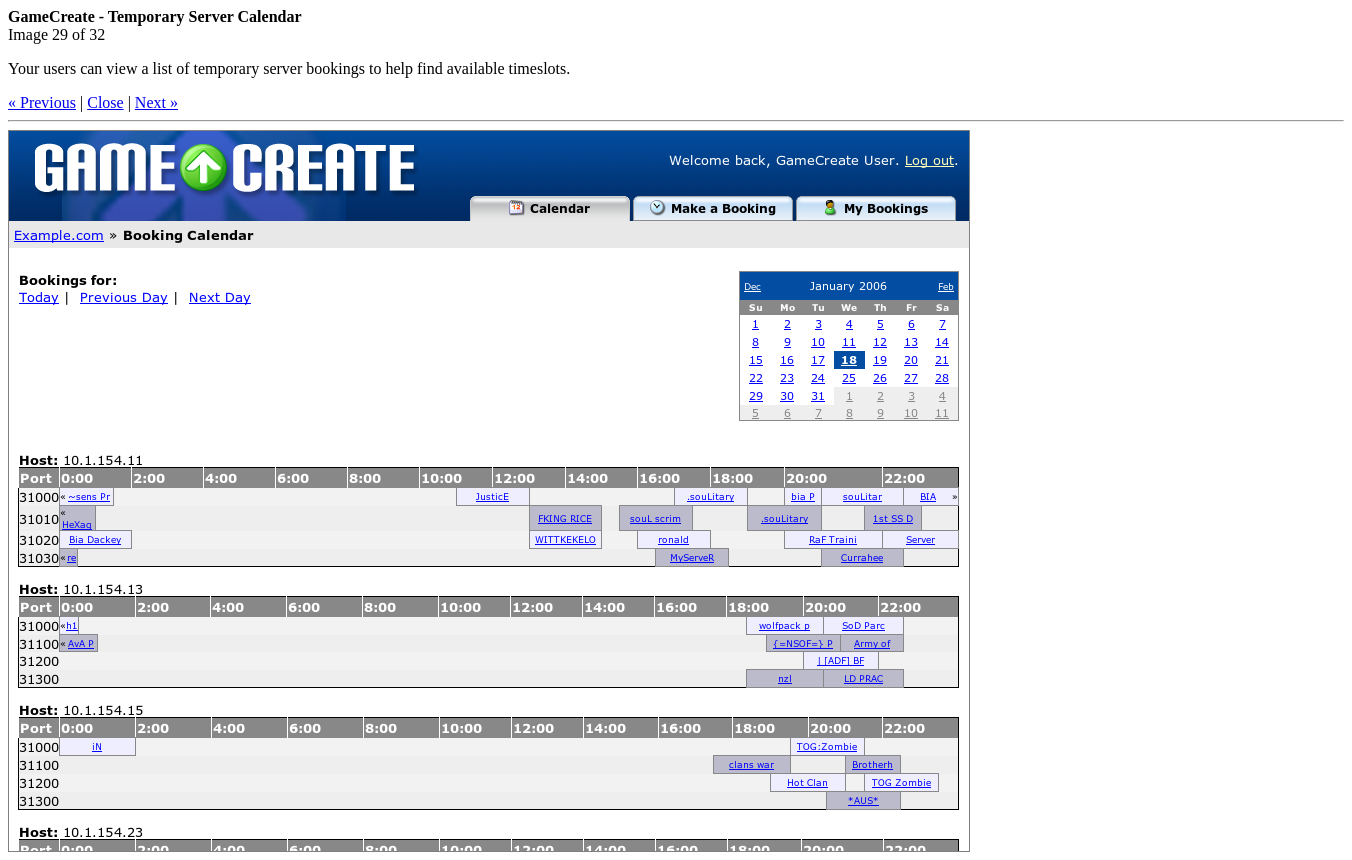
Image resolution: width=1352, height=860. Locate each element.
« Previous (42, 102)
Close (105, 102)
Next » (156, 102)
